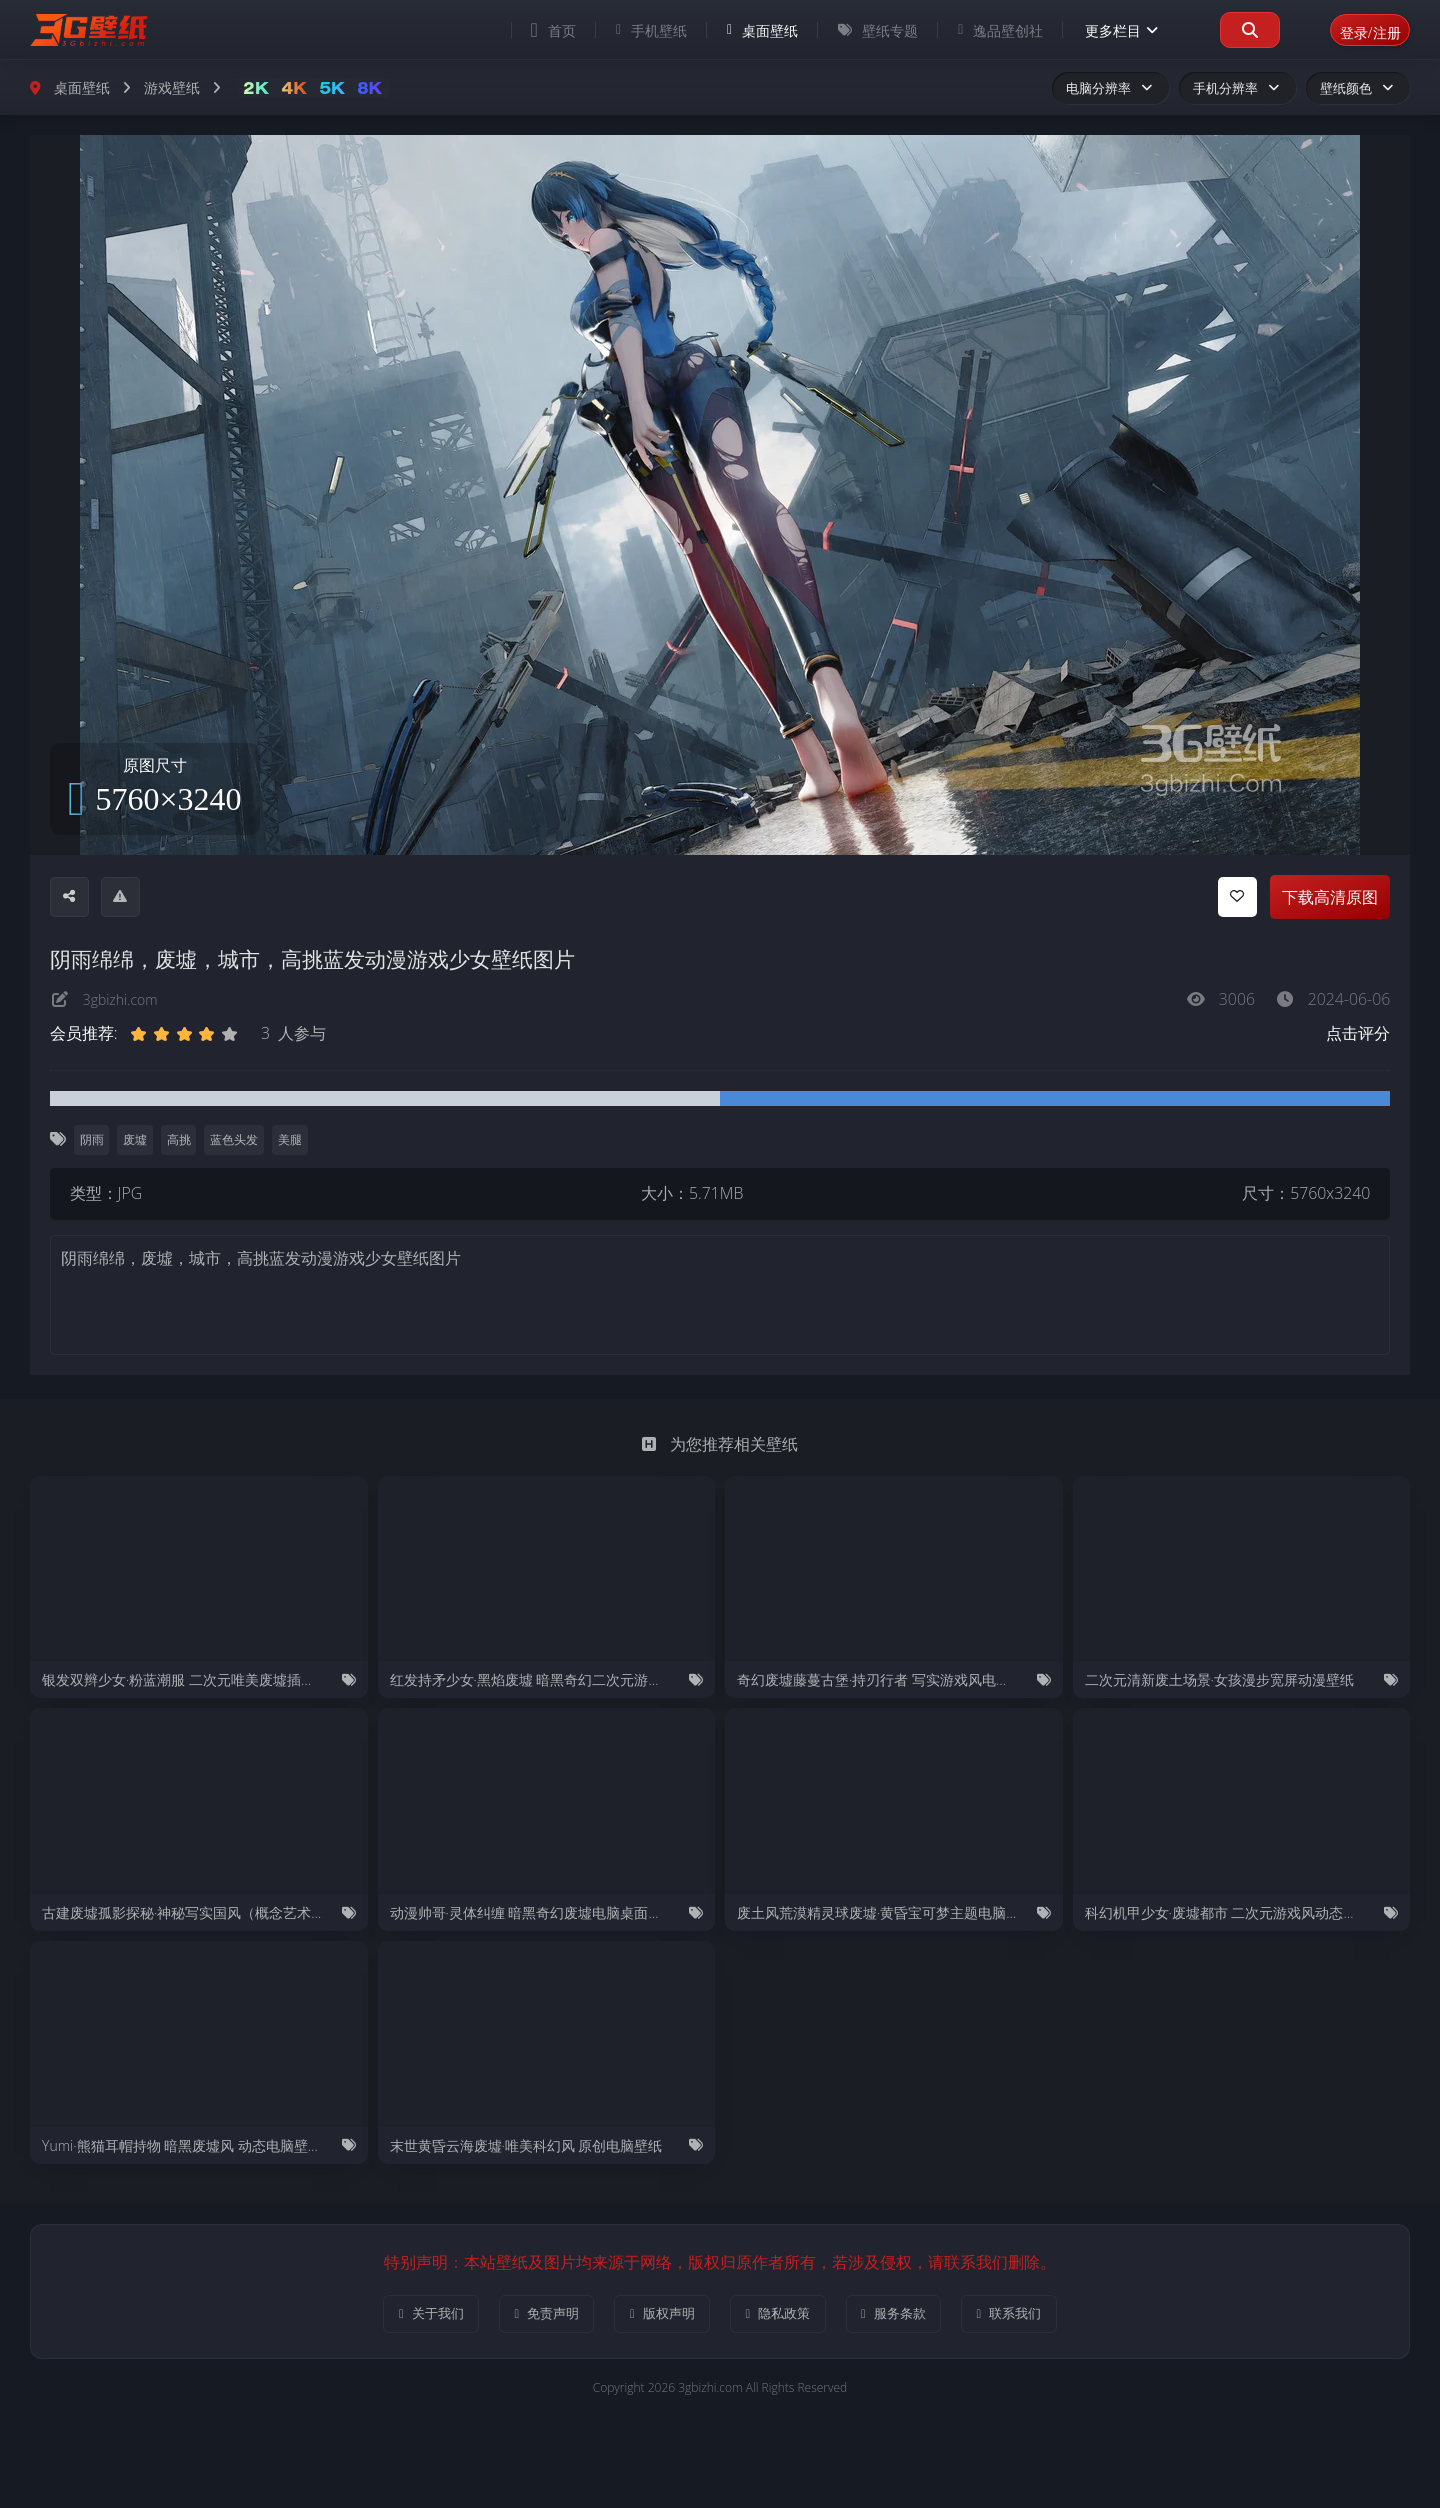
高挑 (183, 1140)
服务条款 (916, 2316)
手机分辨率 (1237, 88)
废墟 (138, 1140)
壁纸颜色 (1358, 88)
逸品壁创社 (977, 30)
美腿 (297, 1140)
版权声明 (654, 2316)
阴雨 (92, 1140)
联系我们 (1047, 2316)
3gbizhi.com (125, 999)
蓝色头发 (240, 1140)
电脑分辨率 (1110, 88)
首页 (530, 30)
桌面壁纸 (739, 30)
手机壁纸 (628, 30)
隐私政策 (785, 2316)
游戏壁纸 (172, 87)
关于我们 (392, 2316)
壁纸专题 (855, 30)
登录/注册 (1358, 29)
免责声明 (523, 2316)
